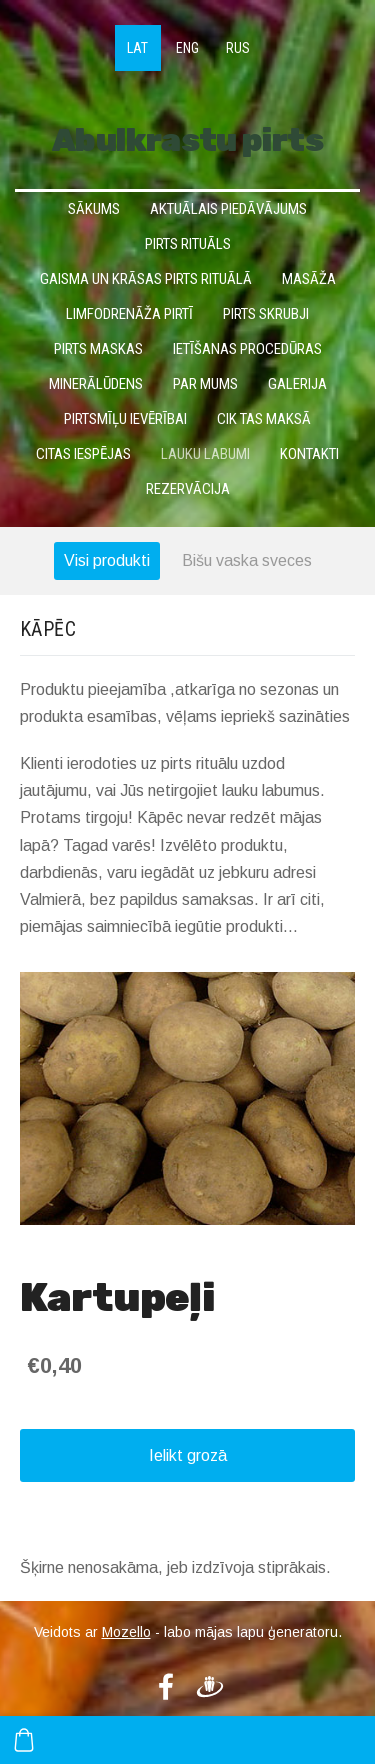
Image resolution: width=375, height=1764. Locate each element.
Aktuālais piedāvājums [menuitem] (228, 209)
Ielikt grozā (188, 1455)
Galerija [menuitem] (297, 384)
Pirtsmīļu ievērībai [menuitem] (125, 419)
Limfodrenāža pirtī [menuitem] (129, 314)
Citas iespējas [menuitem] (83, 454)
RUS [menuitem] (238, 48)
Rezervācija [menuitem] (188, 489)
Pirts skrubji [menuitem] (266, 314)
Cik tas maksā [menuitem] (264, 419)
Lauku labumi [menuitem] (205, 454)
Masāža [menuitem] (309, 279)
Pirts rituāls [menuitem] (188, 244)
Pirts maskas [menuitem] (98, 349)
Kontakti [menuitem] (309, 454)
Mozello (126, 1632)
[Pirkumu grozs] (24, 1740)
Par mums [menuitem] (205, 384)
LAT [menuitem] (137, 48)
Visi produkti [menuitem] (107, 560)
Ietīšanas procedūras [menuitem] (247, 349)
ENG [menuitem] (187, 48)
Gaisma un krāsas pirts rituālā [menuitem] (146, 279)
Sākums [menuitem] (94, 209)
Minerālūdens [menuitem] (96, 384)
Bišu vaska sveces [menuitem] (247, 560)
